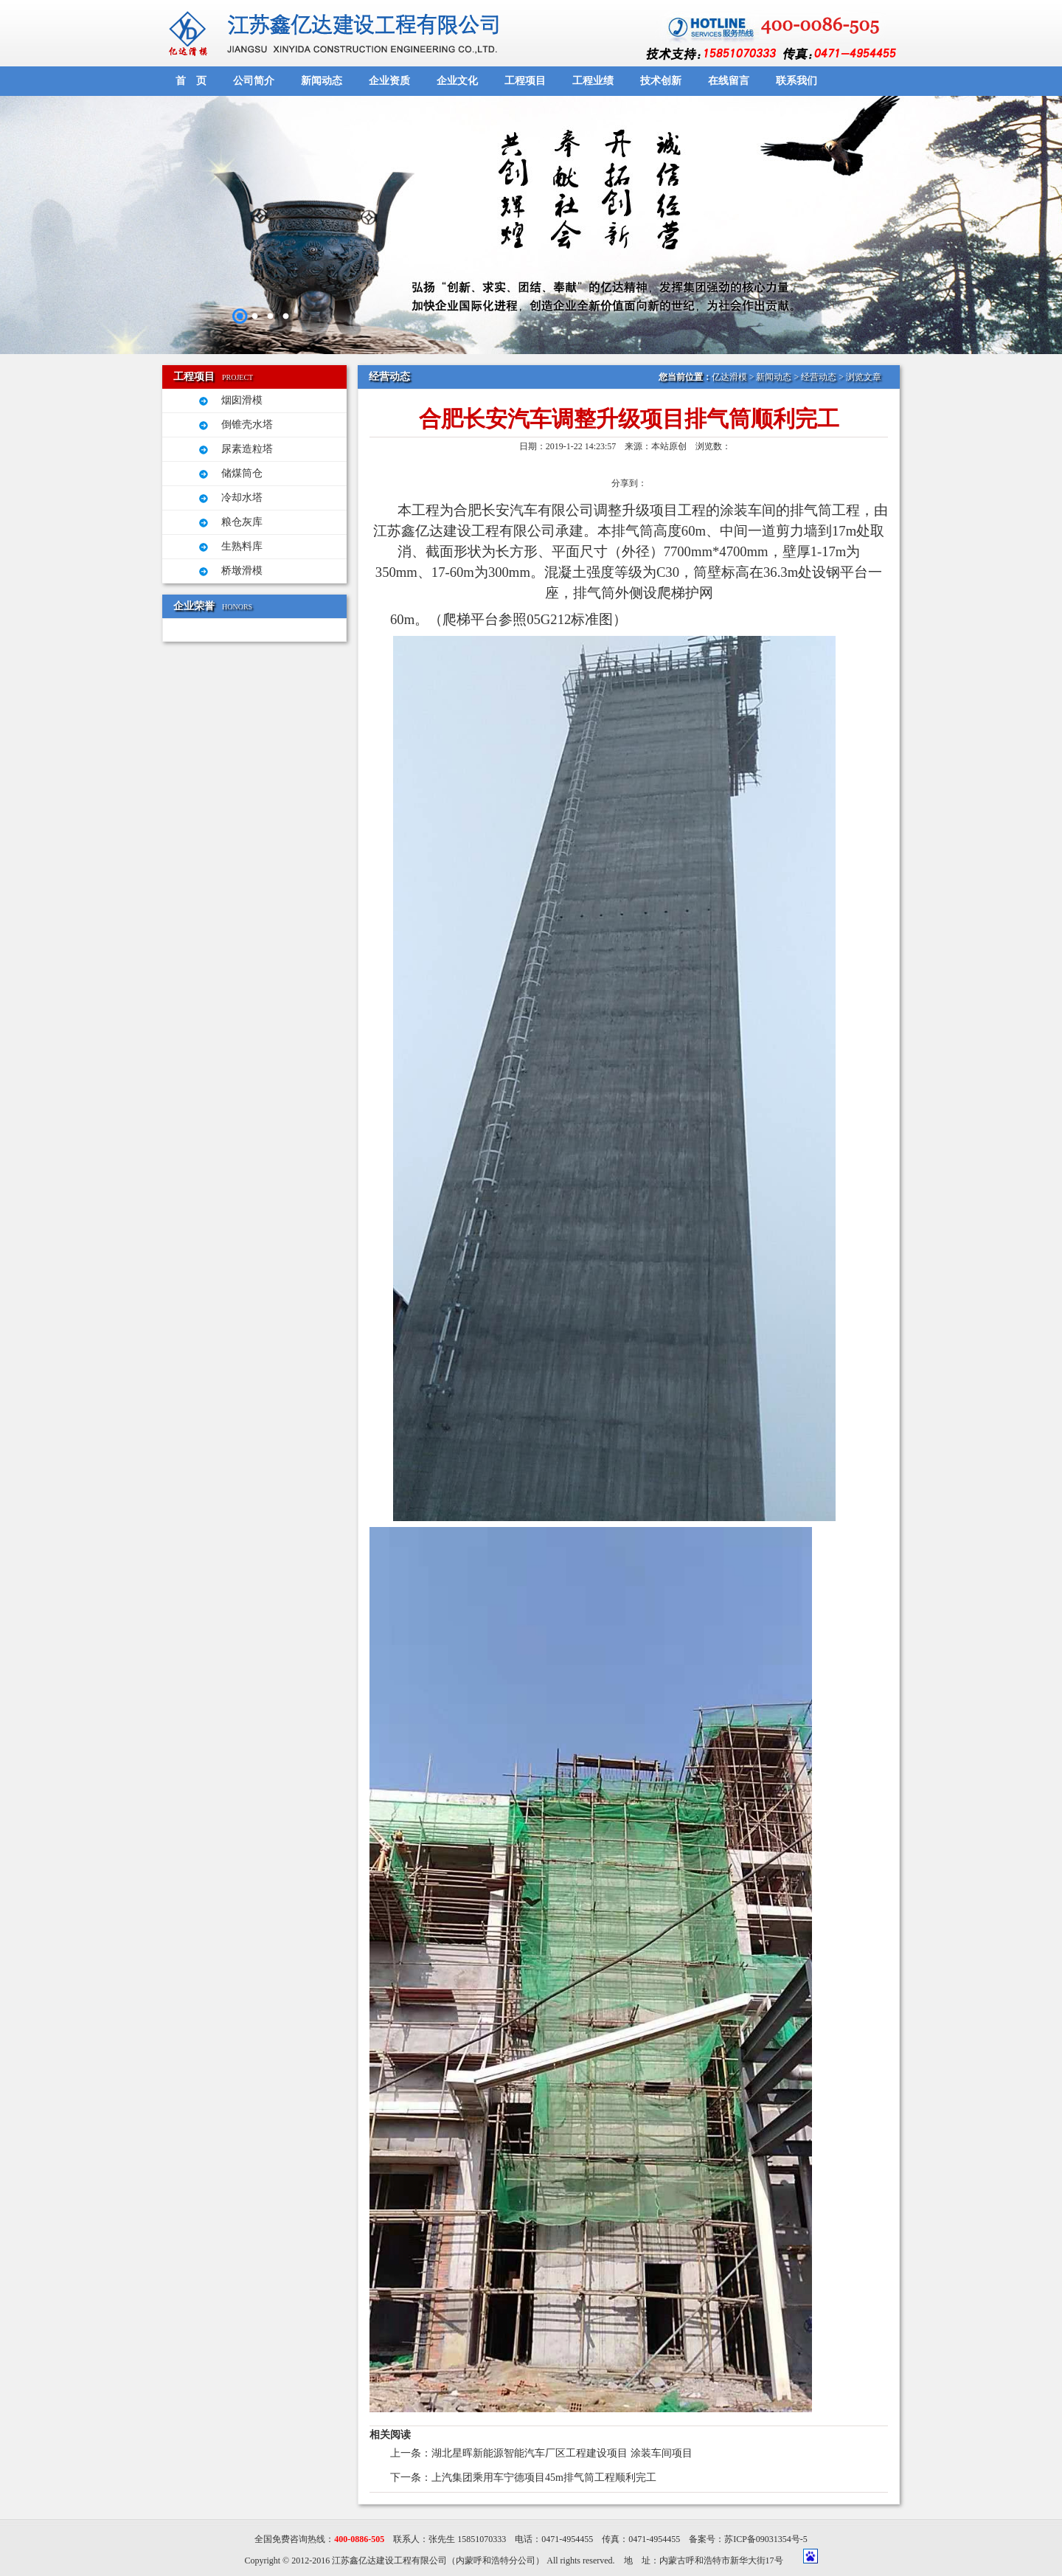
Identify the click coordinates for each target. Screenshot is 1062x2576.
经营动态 (818, 377)
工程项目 (525, 80)
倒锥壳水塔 (247, 424)
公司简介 (253, 80)
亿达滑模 (729, 377)
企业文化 (457, 80)
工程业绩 (593, 80)
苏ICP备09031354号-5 (766, 2539)
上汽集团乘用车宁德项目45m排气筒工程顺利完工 (543, 2477)
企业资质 (389, 80)
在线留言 (728, 80)
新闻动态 (321, 80)
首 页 (191, 80)
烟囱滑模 (242, 400)
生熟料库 (242, 546)
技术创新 (660, 80)
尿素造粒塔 (247, 448)
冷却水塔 (242, 497)
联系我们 (796, 80)
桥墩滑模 (242, 570)
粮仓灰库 (242, 521)
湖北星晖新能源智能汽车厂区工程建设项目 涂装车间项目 (562, 2453)
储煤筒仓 (242, 473)
